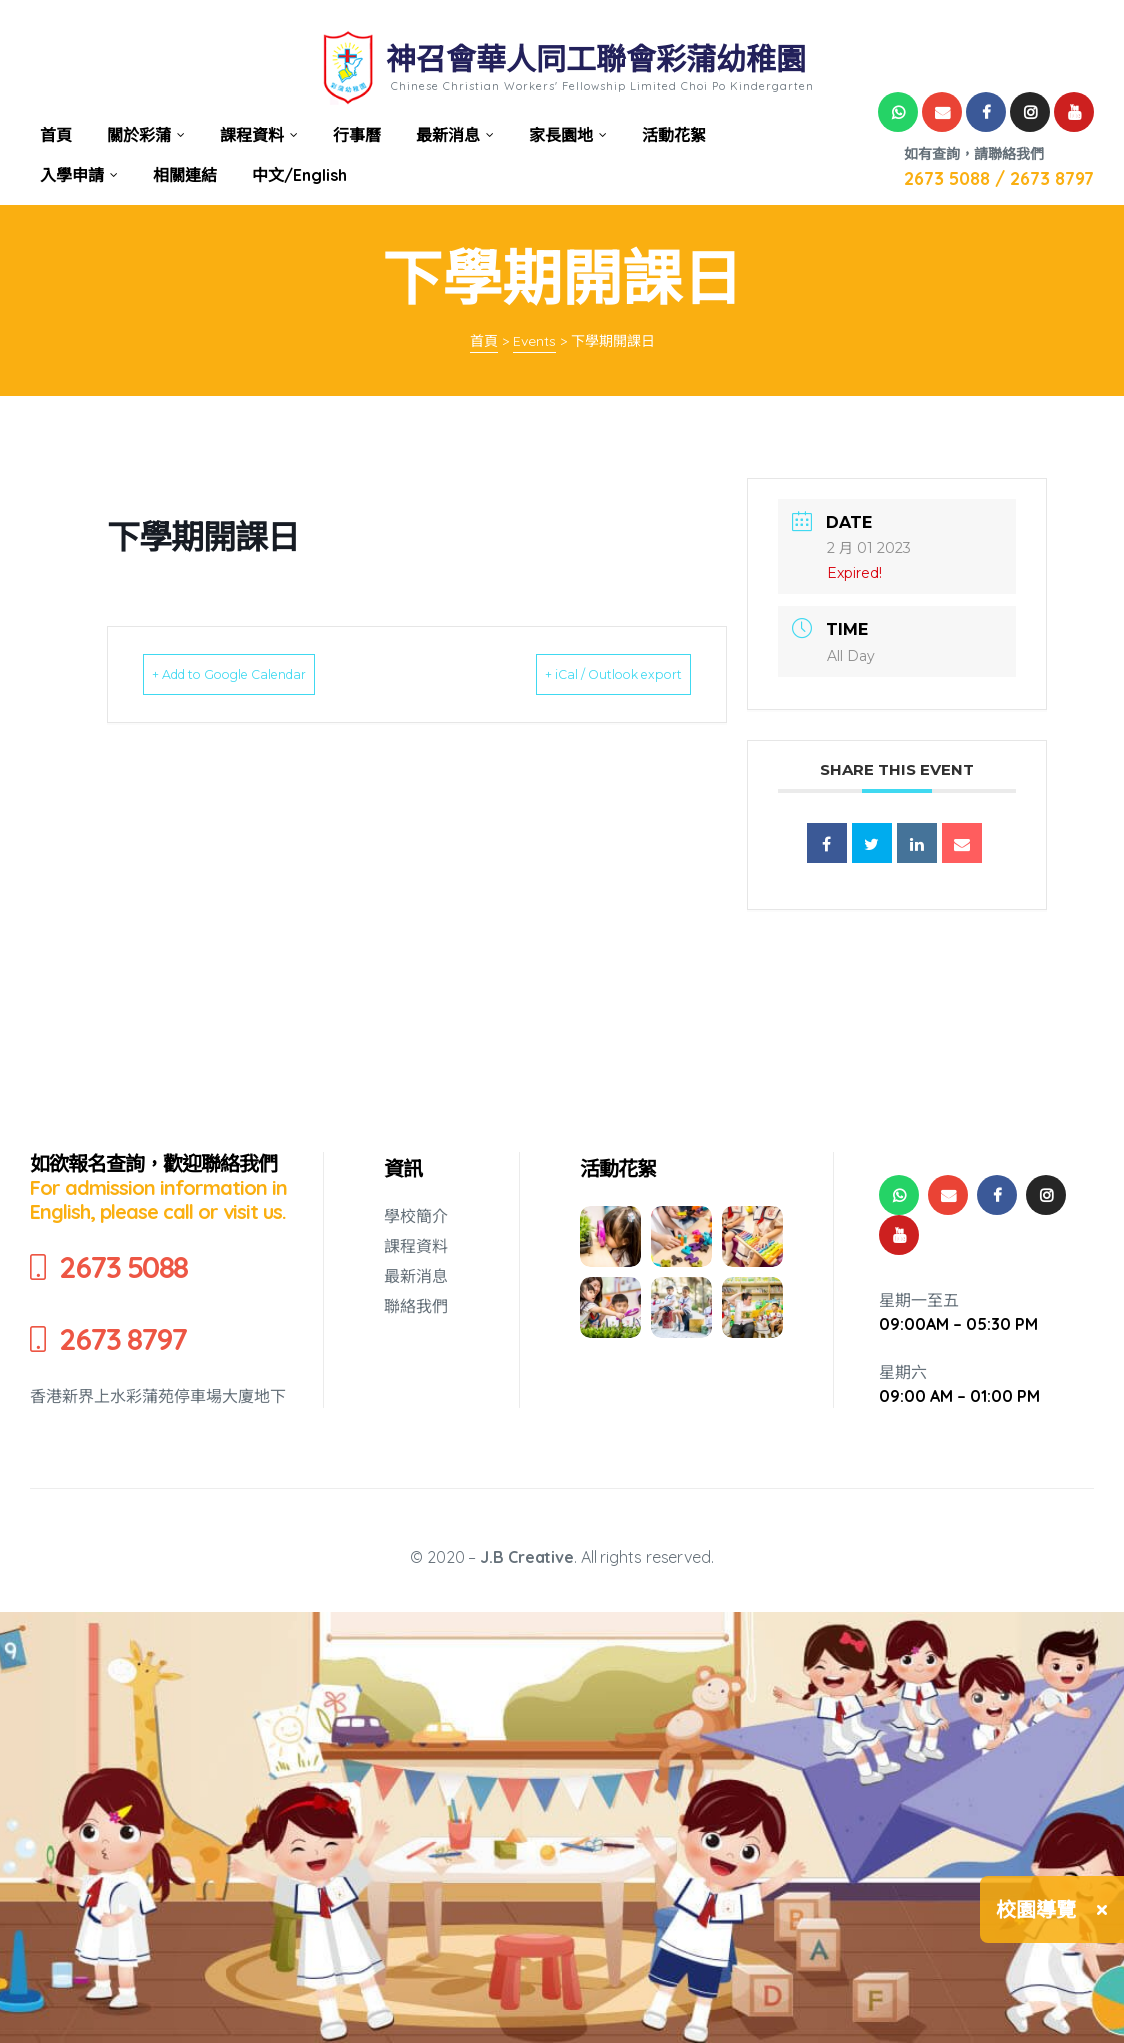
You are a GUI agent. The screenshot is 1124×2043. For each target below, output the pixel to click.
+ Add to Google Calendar (262, 674)
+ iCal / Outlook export (583, 674)
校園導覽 (1036, 1909)
